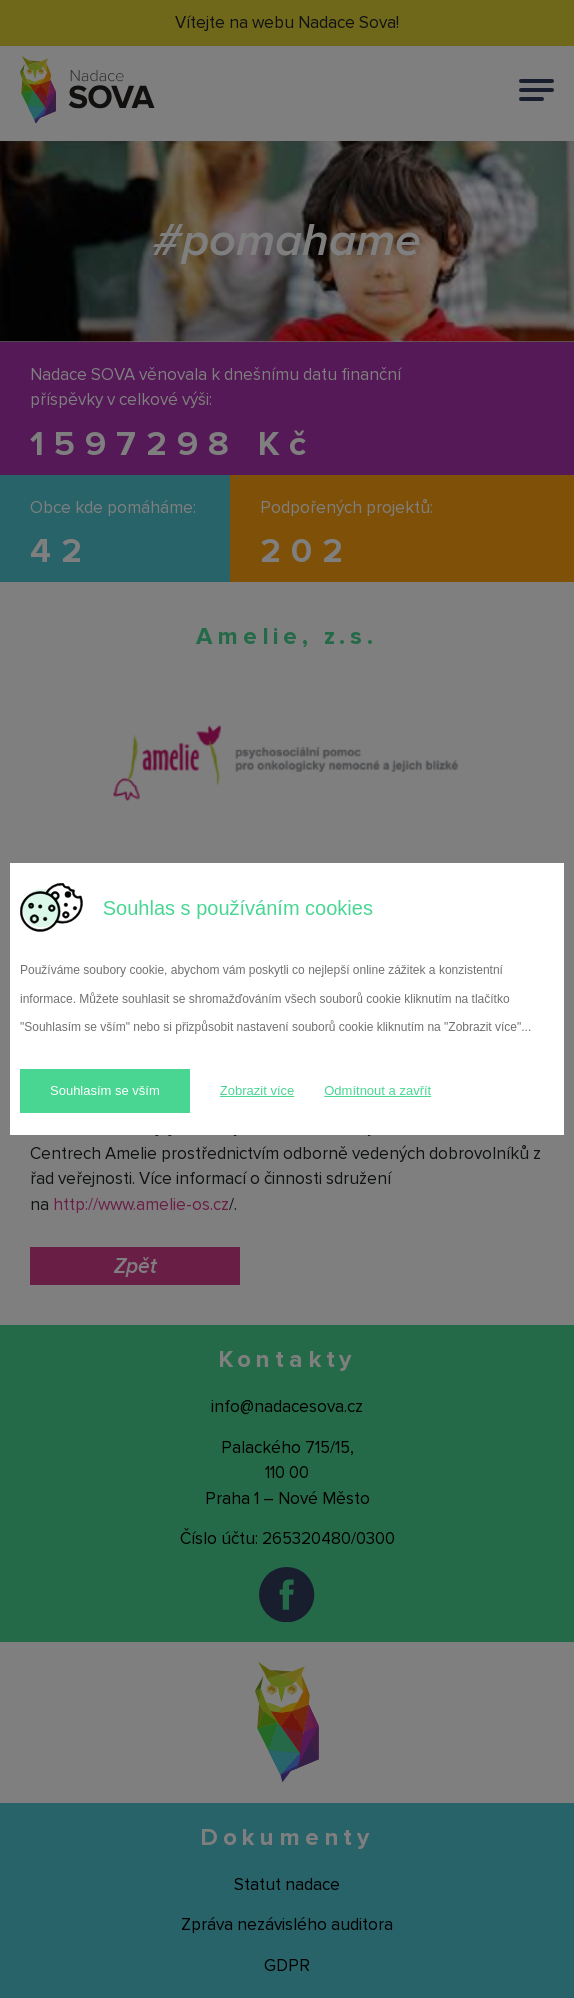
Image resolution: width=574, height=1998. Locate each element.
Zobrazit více (257, 1090)
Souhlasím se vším (105, 1090)
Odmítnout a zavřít (377, 1090)
